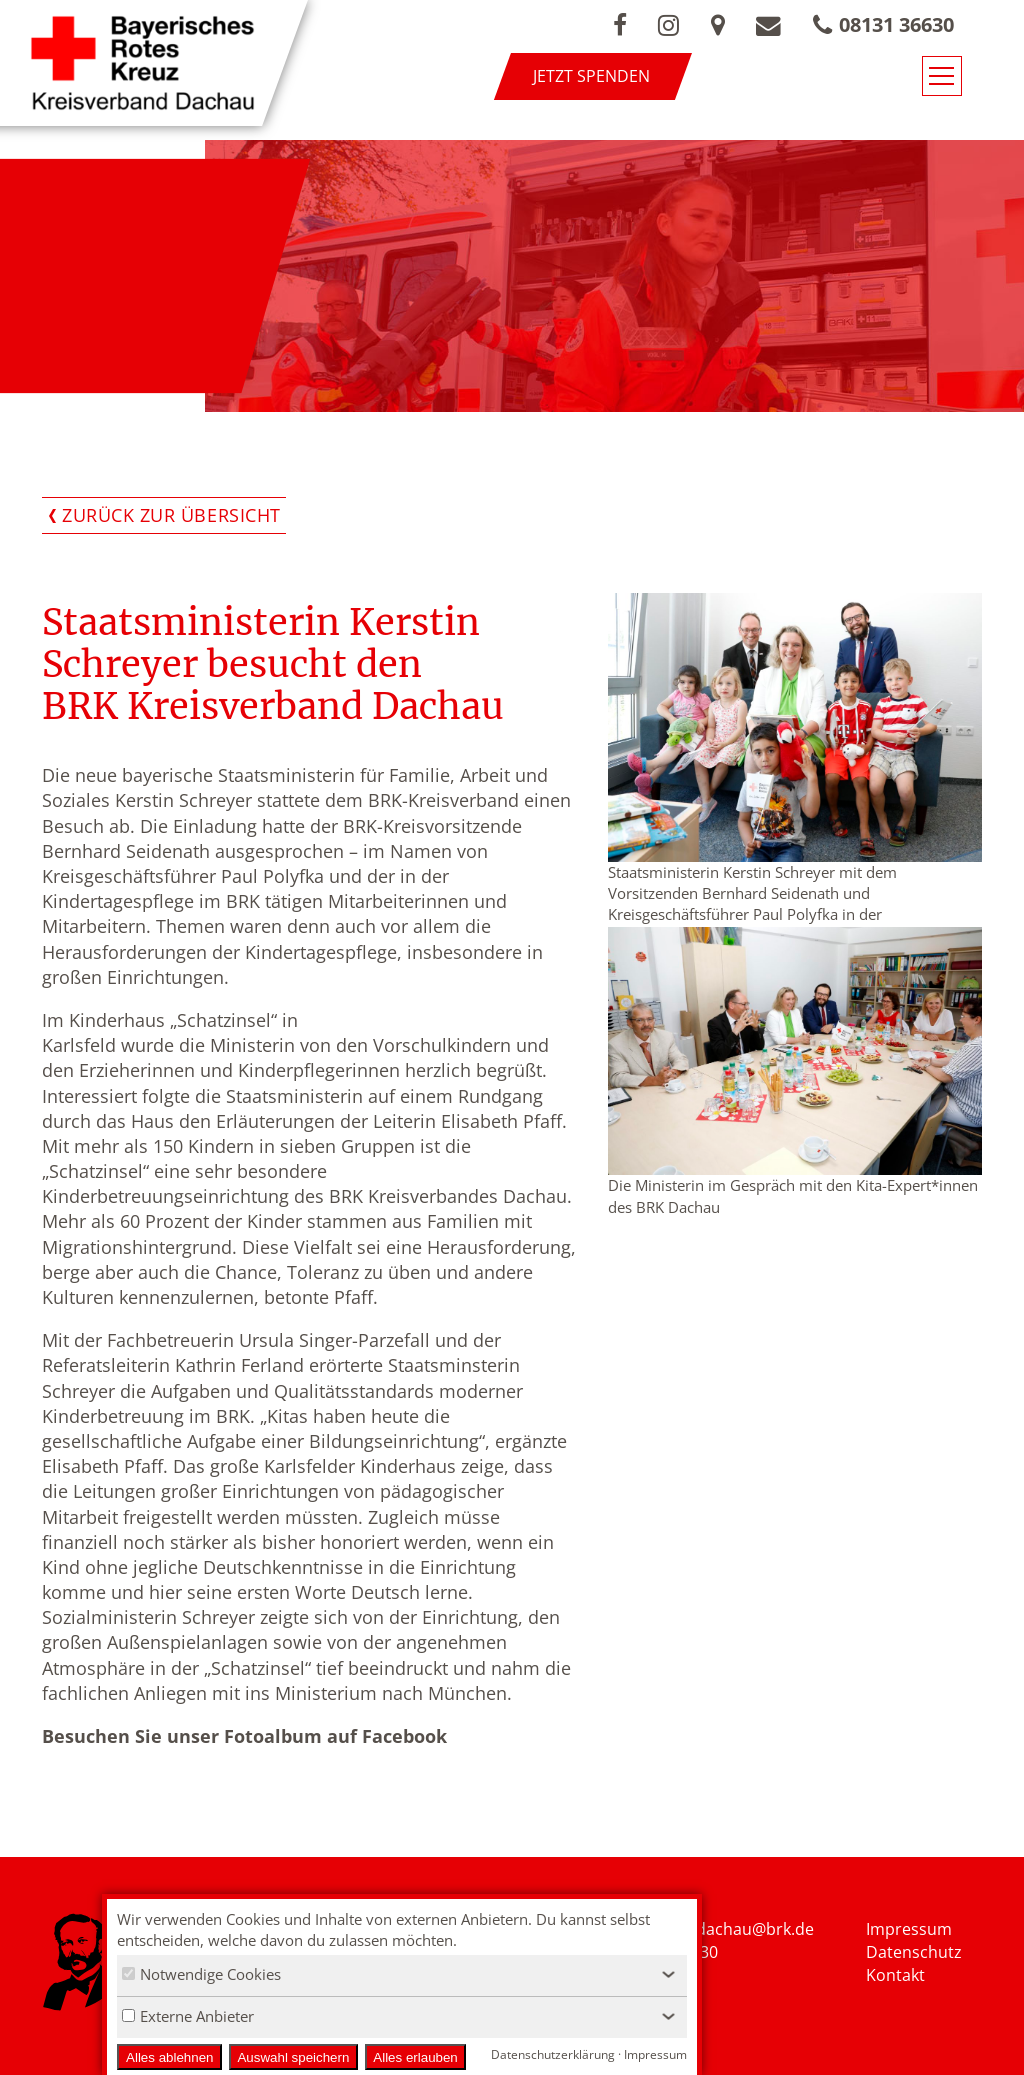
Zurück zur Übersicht (171, 515)
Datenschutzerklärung (553, 2054)
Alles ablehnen (169, 2057)
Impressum (909, 1929)
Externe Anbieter (188, 2016)
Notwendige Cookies (201, 1974)
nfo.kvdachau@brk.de (732, 1929)
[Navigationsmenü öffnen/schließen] (981, 78)
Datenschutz (914, 1952)
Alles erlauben (415, 2057)
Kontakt (895, 1975)
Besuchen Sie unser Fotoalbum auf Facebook (244, 1736)
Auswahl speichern (293, 2057)
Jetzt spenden (616, 76)
